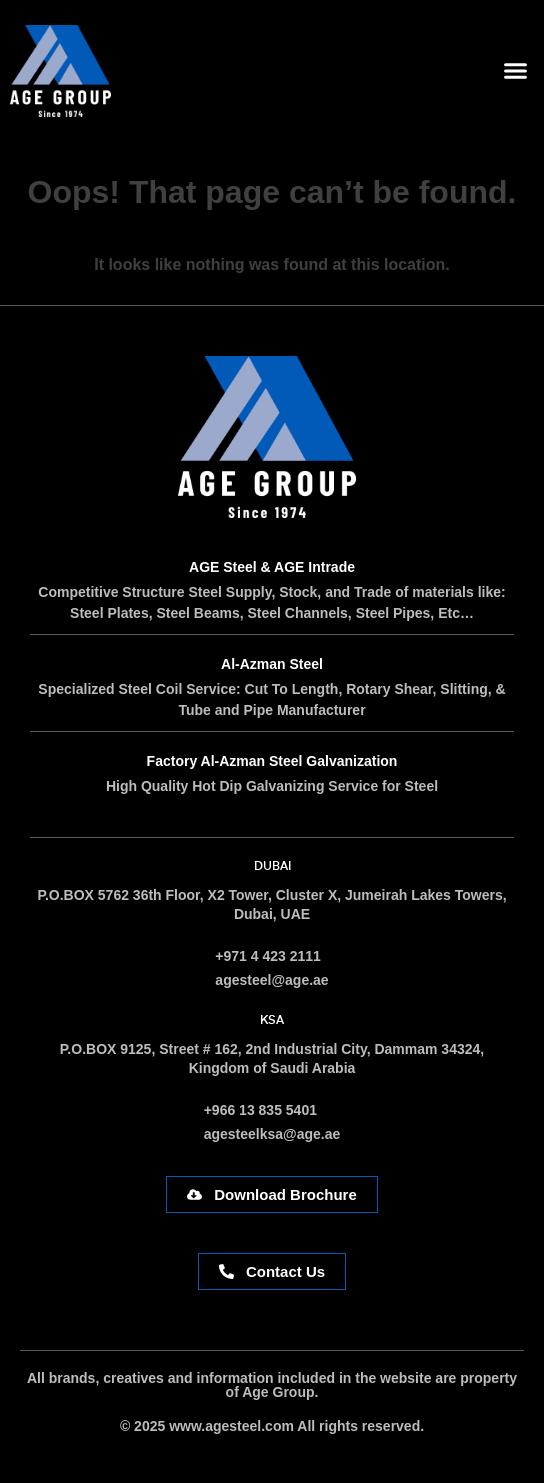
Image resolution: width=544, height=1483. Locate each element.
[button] (516, 71)
